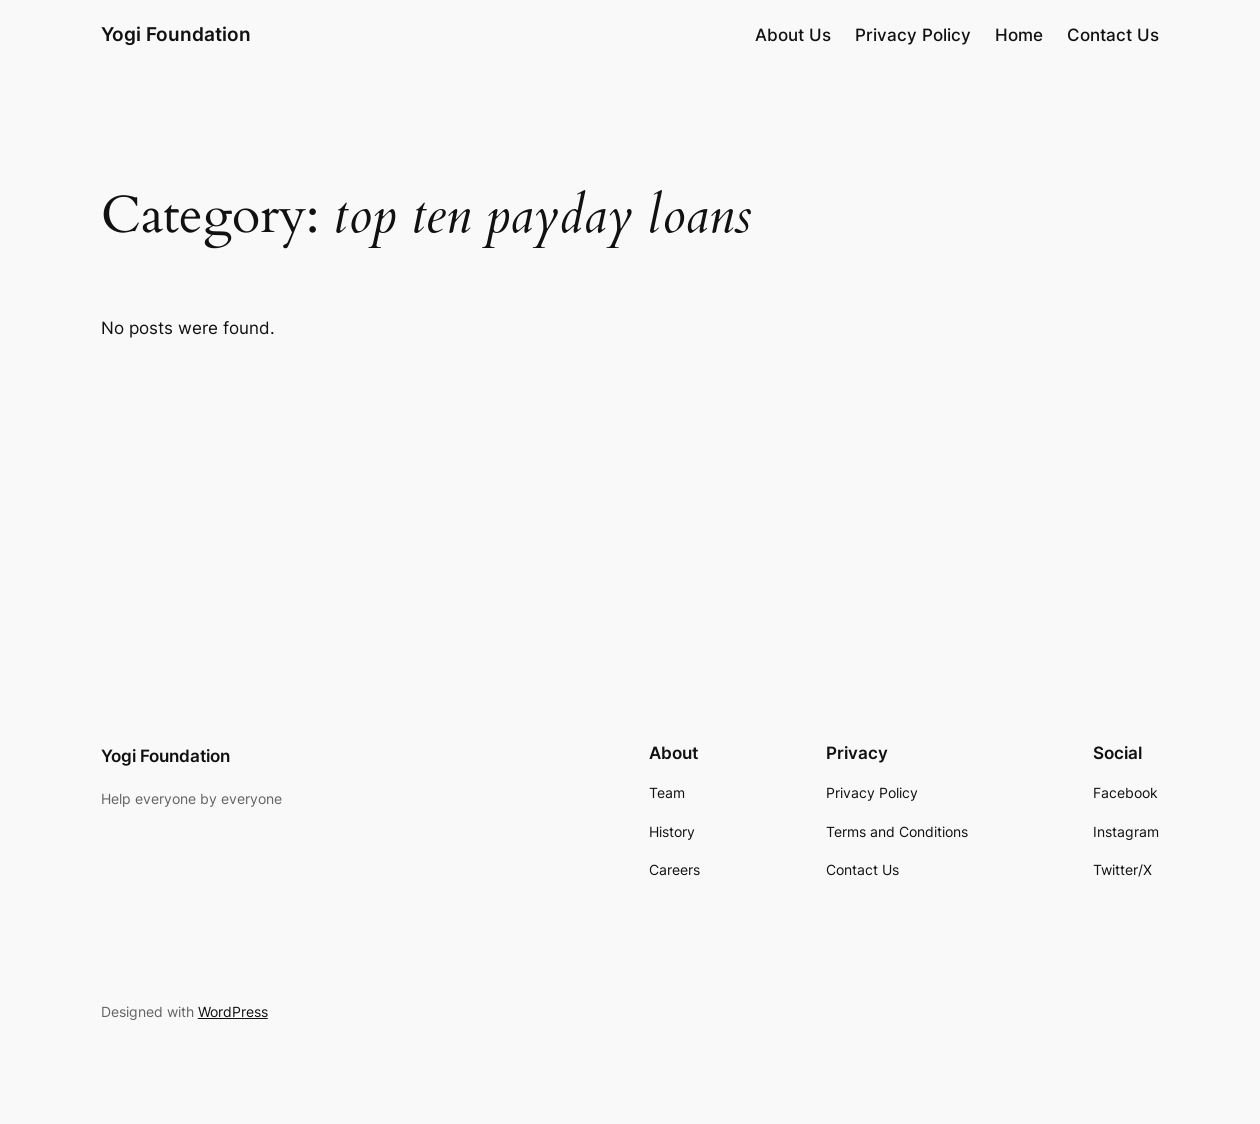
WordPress (233, 1011)
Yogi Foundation (176, 34)
